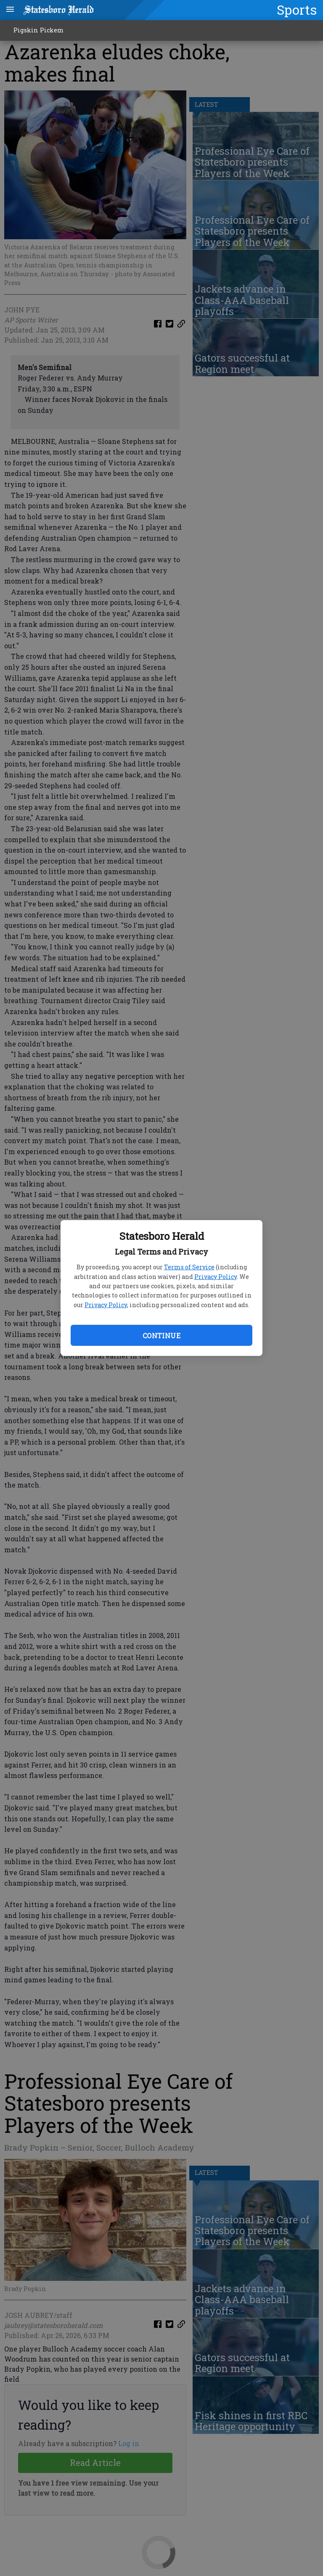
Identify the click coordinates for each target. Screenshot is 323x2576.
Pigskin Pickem (38, 30)
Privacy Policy (215, 1277)
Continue (161, 1335)
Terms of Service (189, 1267)
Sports (297, 9)
